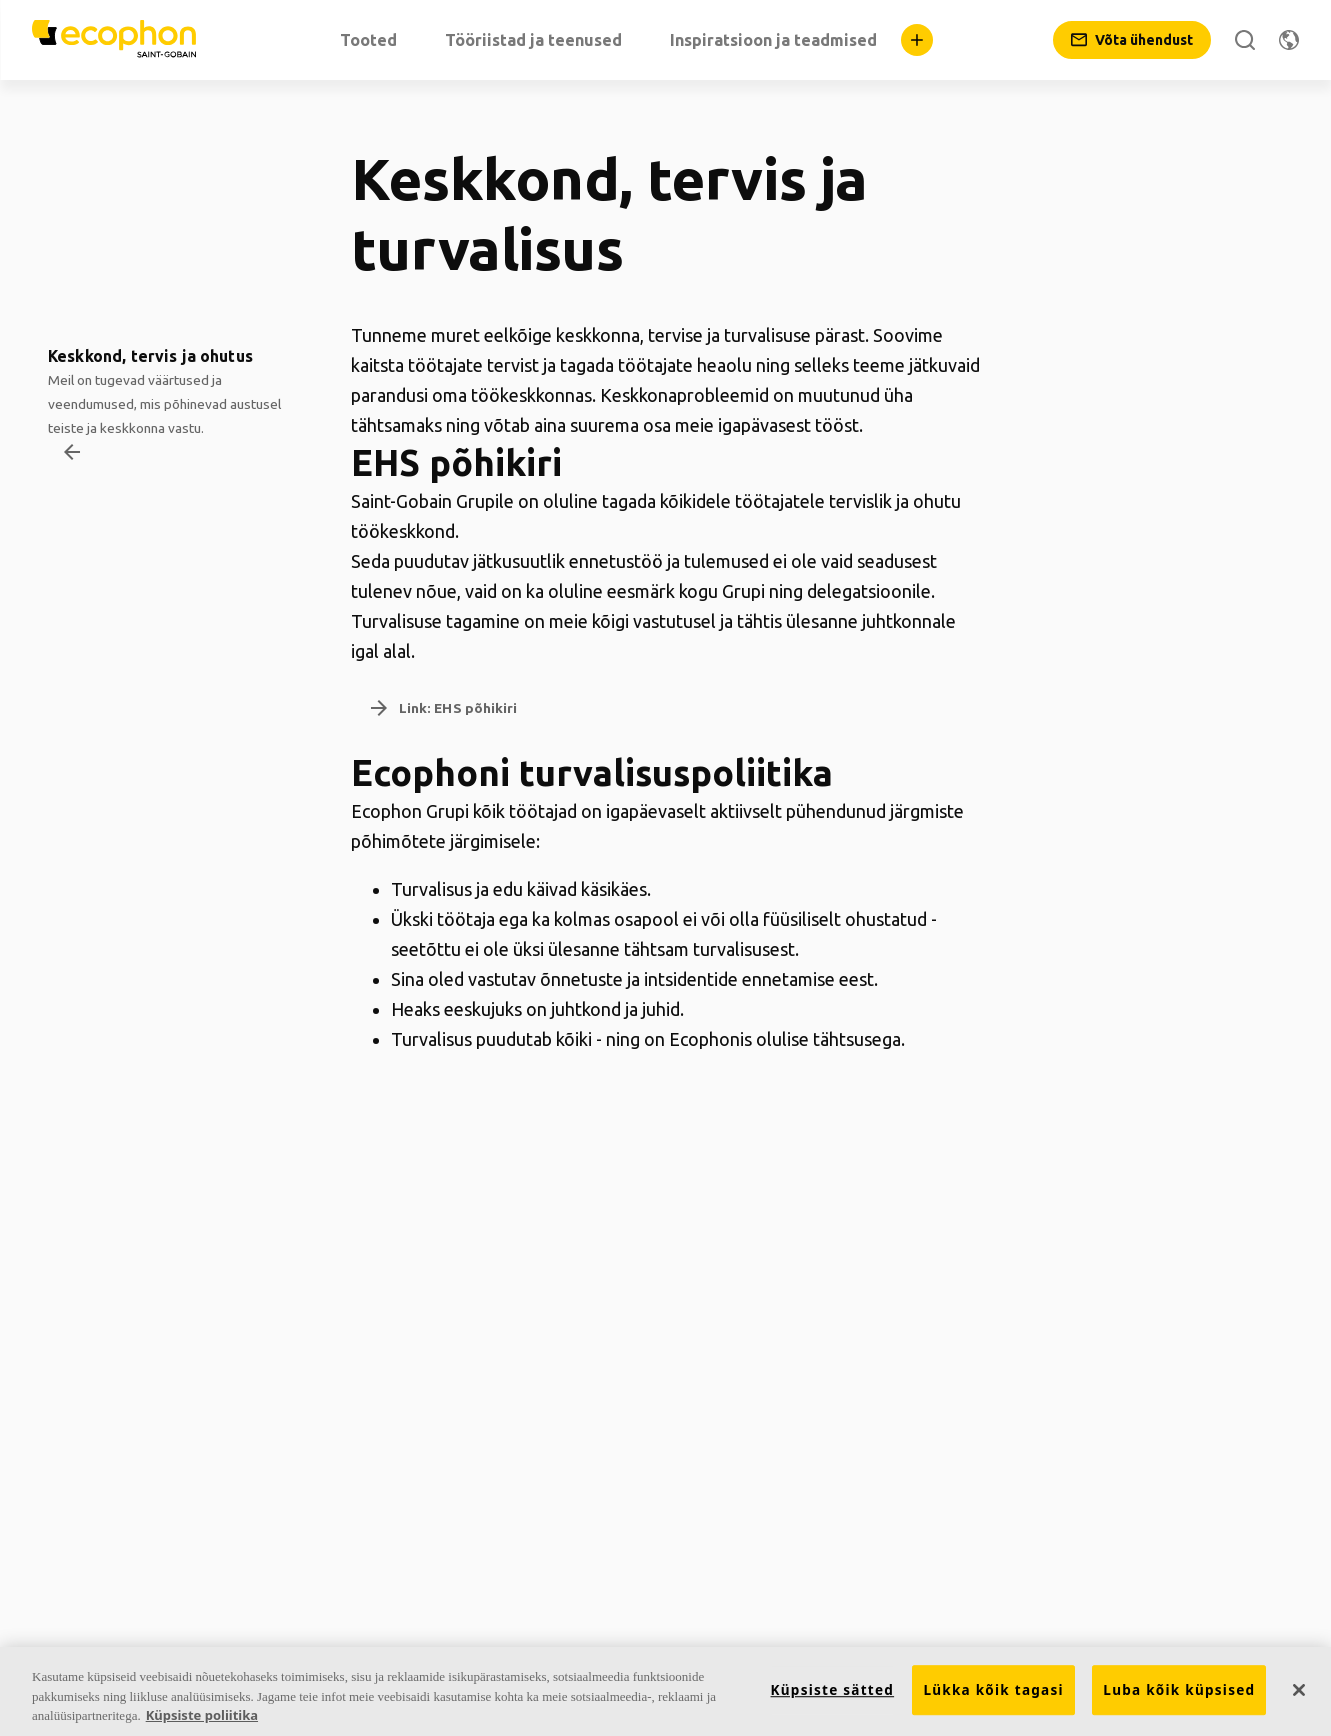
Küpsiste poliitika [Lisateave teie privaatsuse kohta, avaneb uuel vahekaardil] (202, 1715)
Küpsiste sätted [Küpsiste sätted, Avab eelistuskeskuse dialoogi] (833, 1690)
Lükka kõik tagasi (993, 1690)
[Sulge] (1299, 1690)
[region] (665, 1691)
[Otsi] (1245, 40)
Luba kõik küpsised (1179, 1690)
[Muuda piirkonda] (1289, 40)
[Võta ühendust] (1132, 40)
